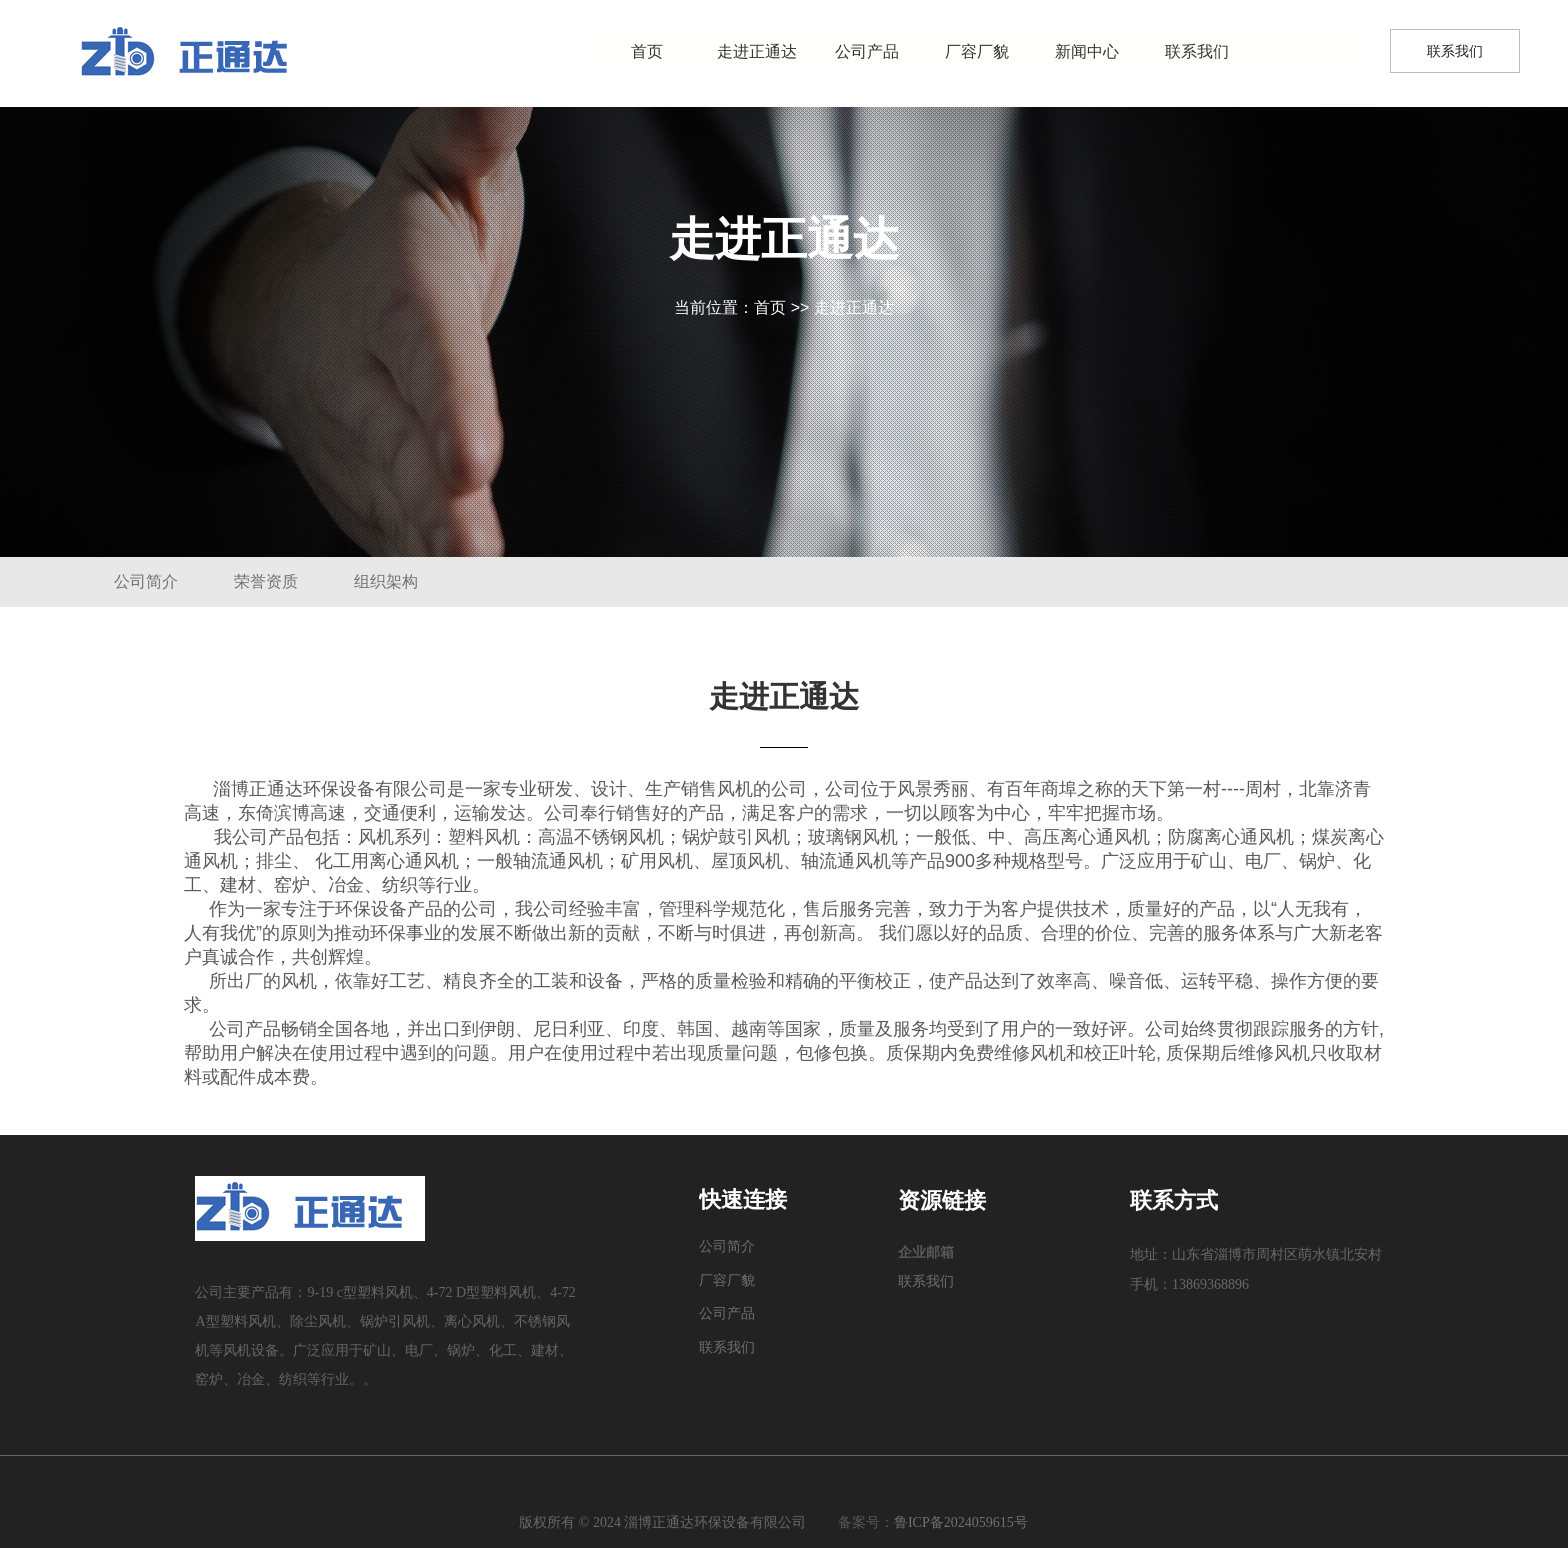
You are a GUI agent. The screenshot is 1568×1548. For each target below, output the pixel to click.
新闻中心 (1087, 51)
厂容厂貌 (977, 51)
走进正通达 (757, 51)
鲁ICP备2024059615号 (961, 1522)
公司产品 (867, 51)
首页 (647, 51)
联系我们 (1197, 51)
